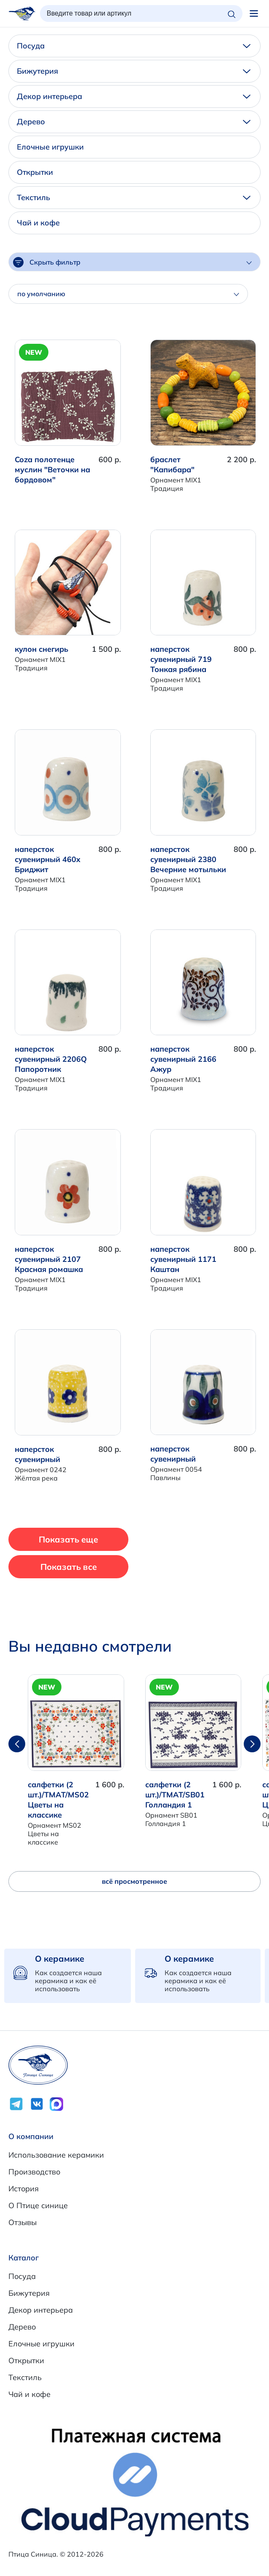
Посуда (133, 46)
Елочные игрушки (50, 147)
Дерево (133, 121)
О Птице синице (38, 2205)
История (23, 2188)
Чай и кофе (38, 223)
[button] (252, 1743)
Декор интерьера (133, 96)
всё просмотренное (134, 1881)
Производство (34, 2172)
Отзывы (22, 2222)
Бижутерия (133, 71)
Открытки (35, 172)
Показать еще (68, 1539)
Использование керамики (56, 2155)
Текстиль (133, 197)
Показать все (68, 1566)
